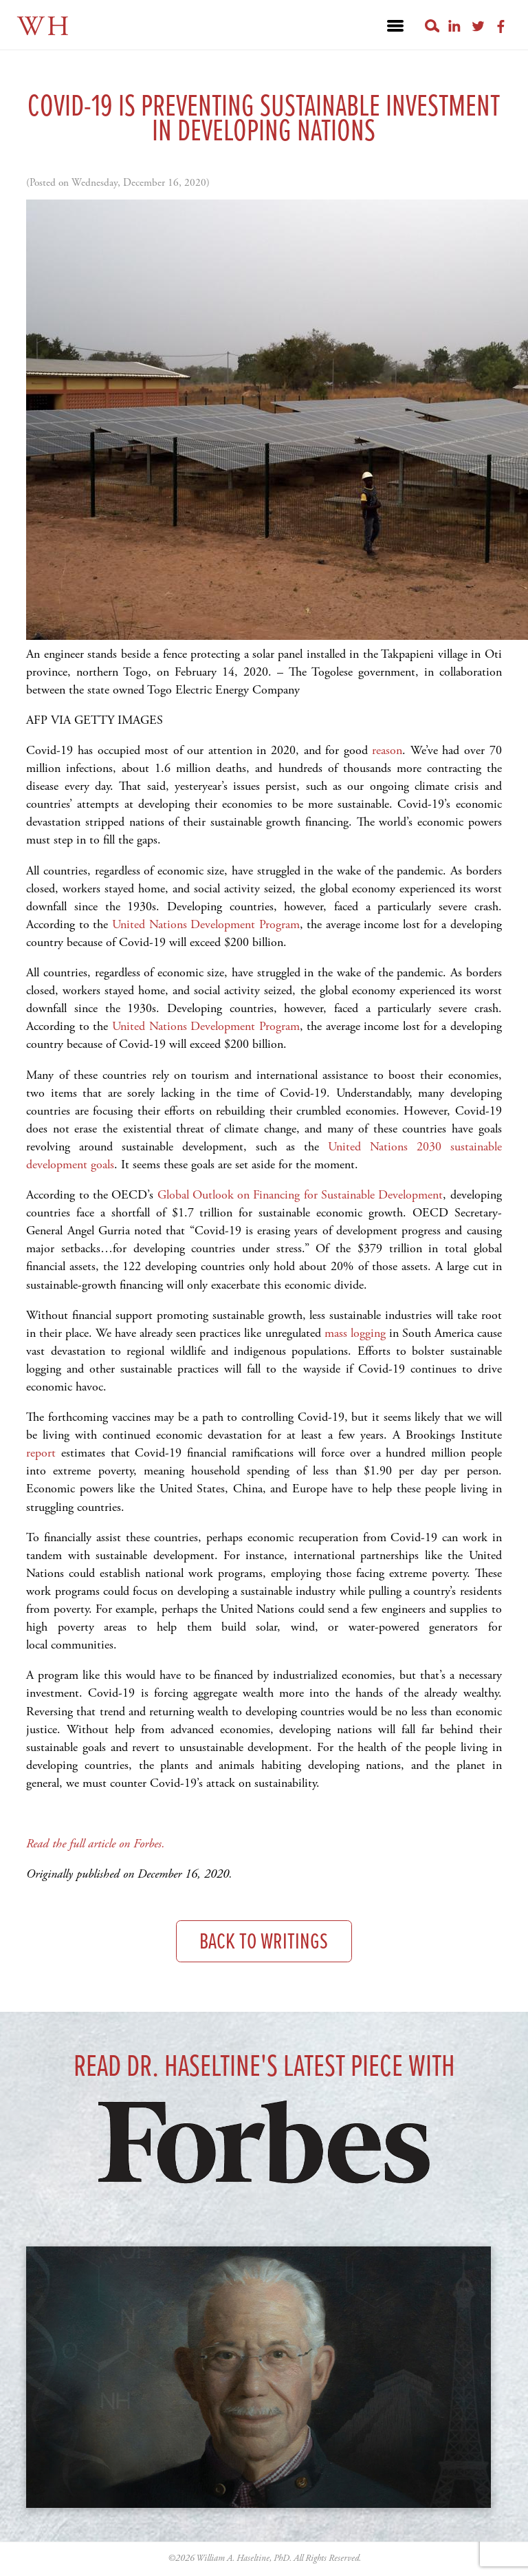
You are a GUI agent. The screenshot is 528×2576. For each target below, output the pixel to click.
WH (44, 27)
